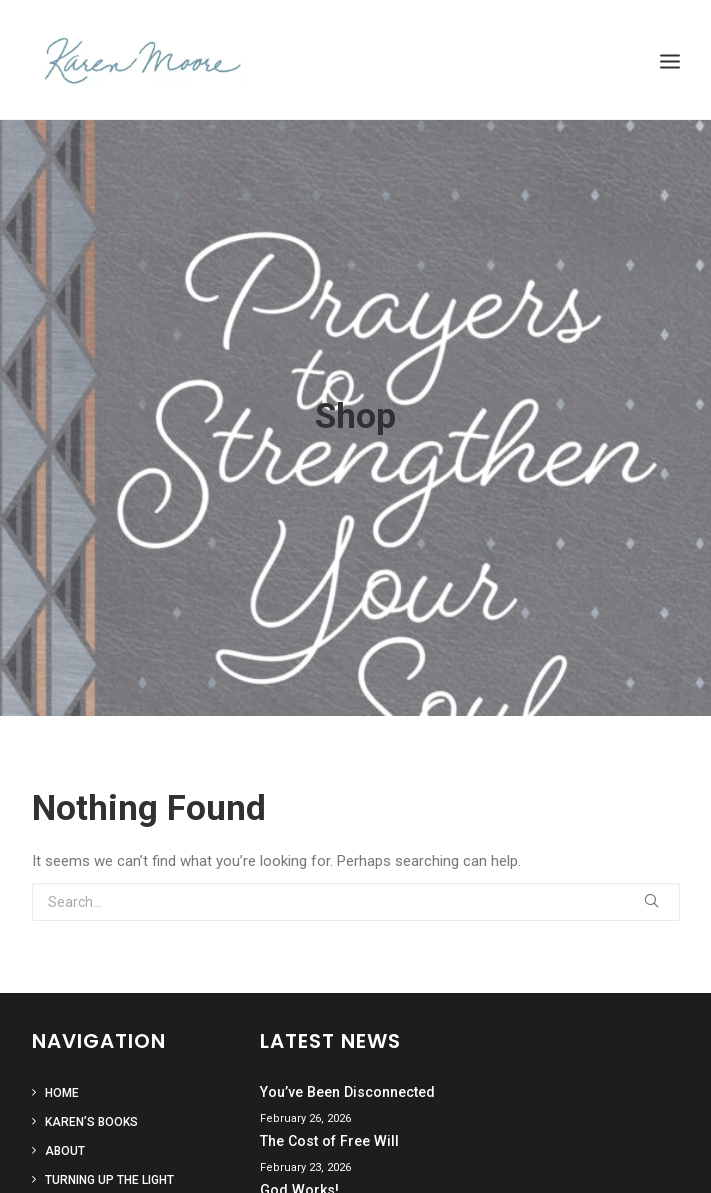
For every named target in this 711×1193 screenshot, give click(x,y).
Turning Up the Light (109, 1172)
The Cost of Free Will (329, 1133)
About (65, 1143)
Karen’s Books (91, 1114)
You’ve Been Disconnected (347, 1084)
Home (62, 1085)
